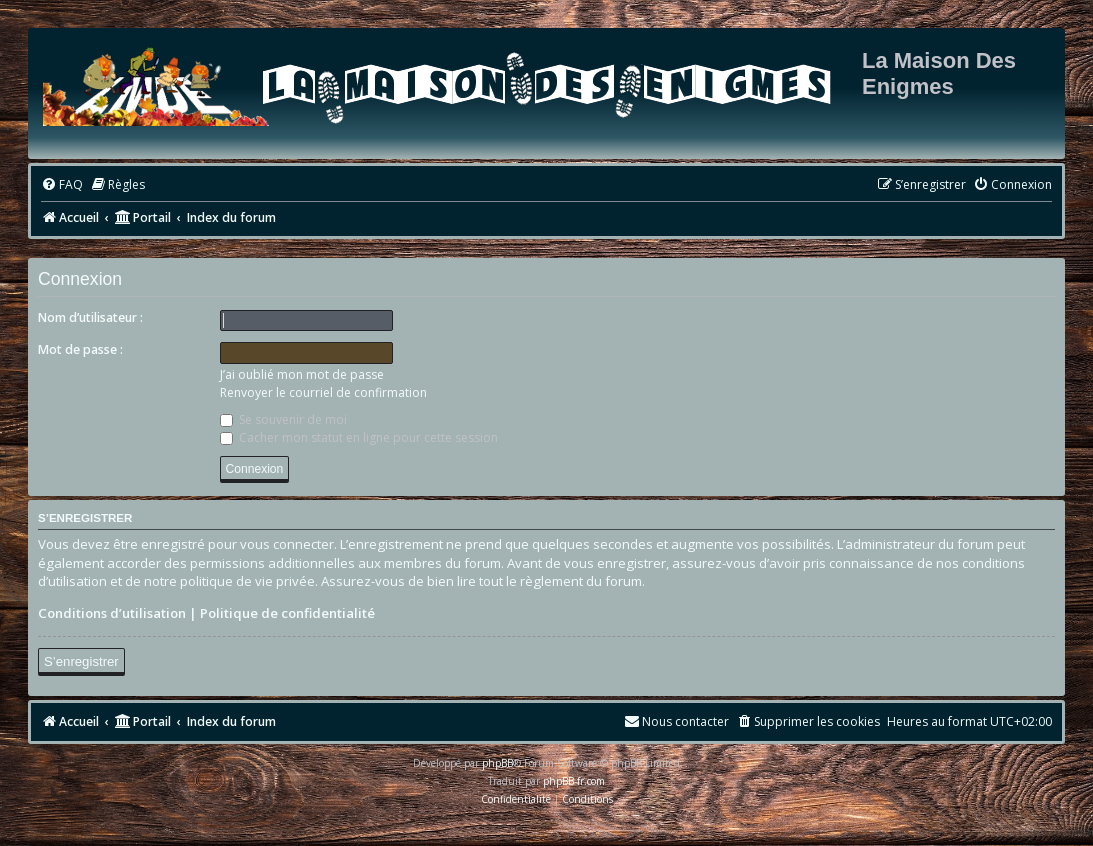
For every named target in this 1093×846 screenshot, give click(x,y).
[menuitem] (62, 185)
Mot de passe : (80, 349)
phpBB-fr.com (574, 781)
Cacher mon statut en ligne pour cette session (359, 437)
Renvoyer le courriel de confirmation (323, 392)
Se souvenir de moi (283, 419)
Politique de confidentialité (287, 613)
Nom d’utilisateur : (90, 317)
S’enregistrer (81, 661)
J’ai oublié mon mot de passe (302, 374)
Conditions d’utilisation (112, 613)
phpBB (497, 763)
